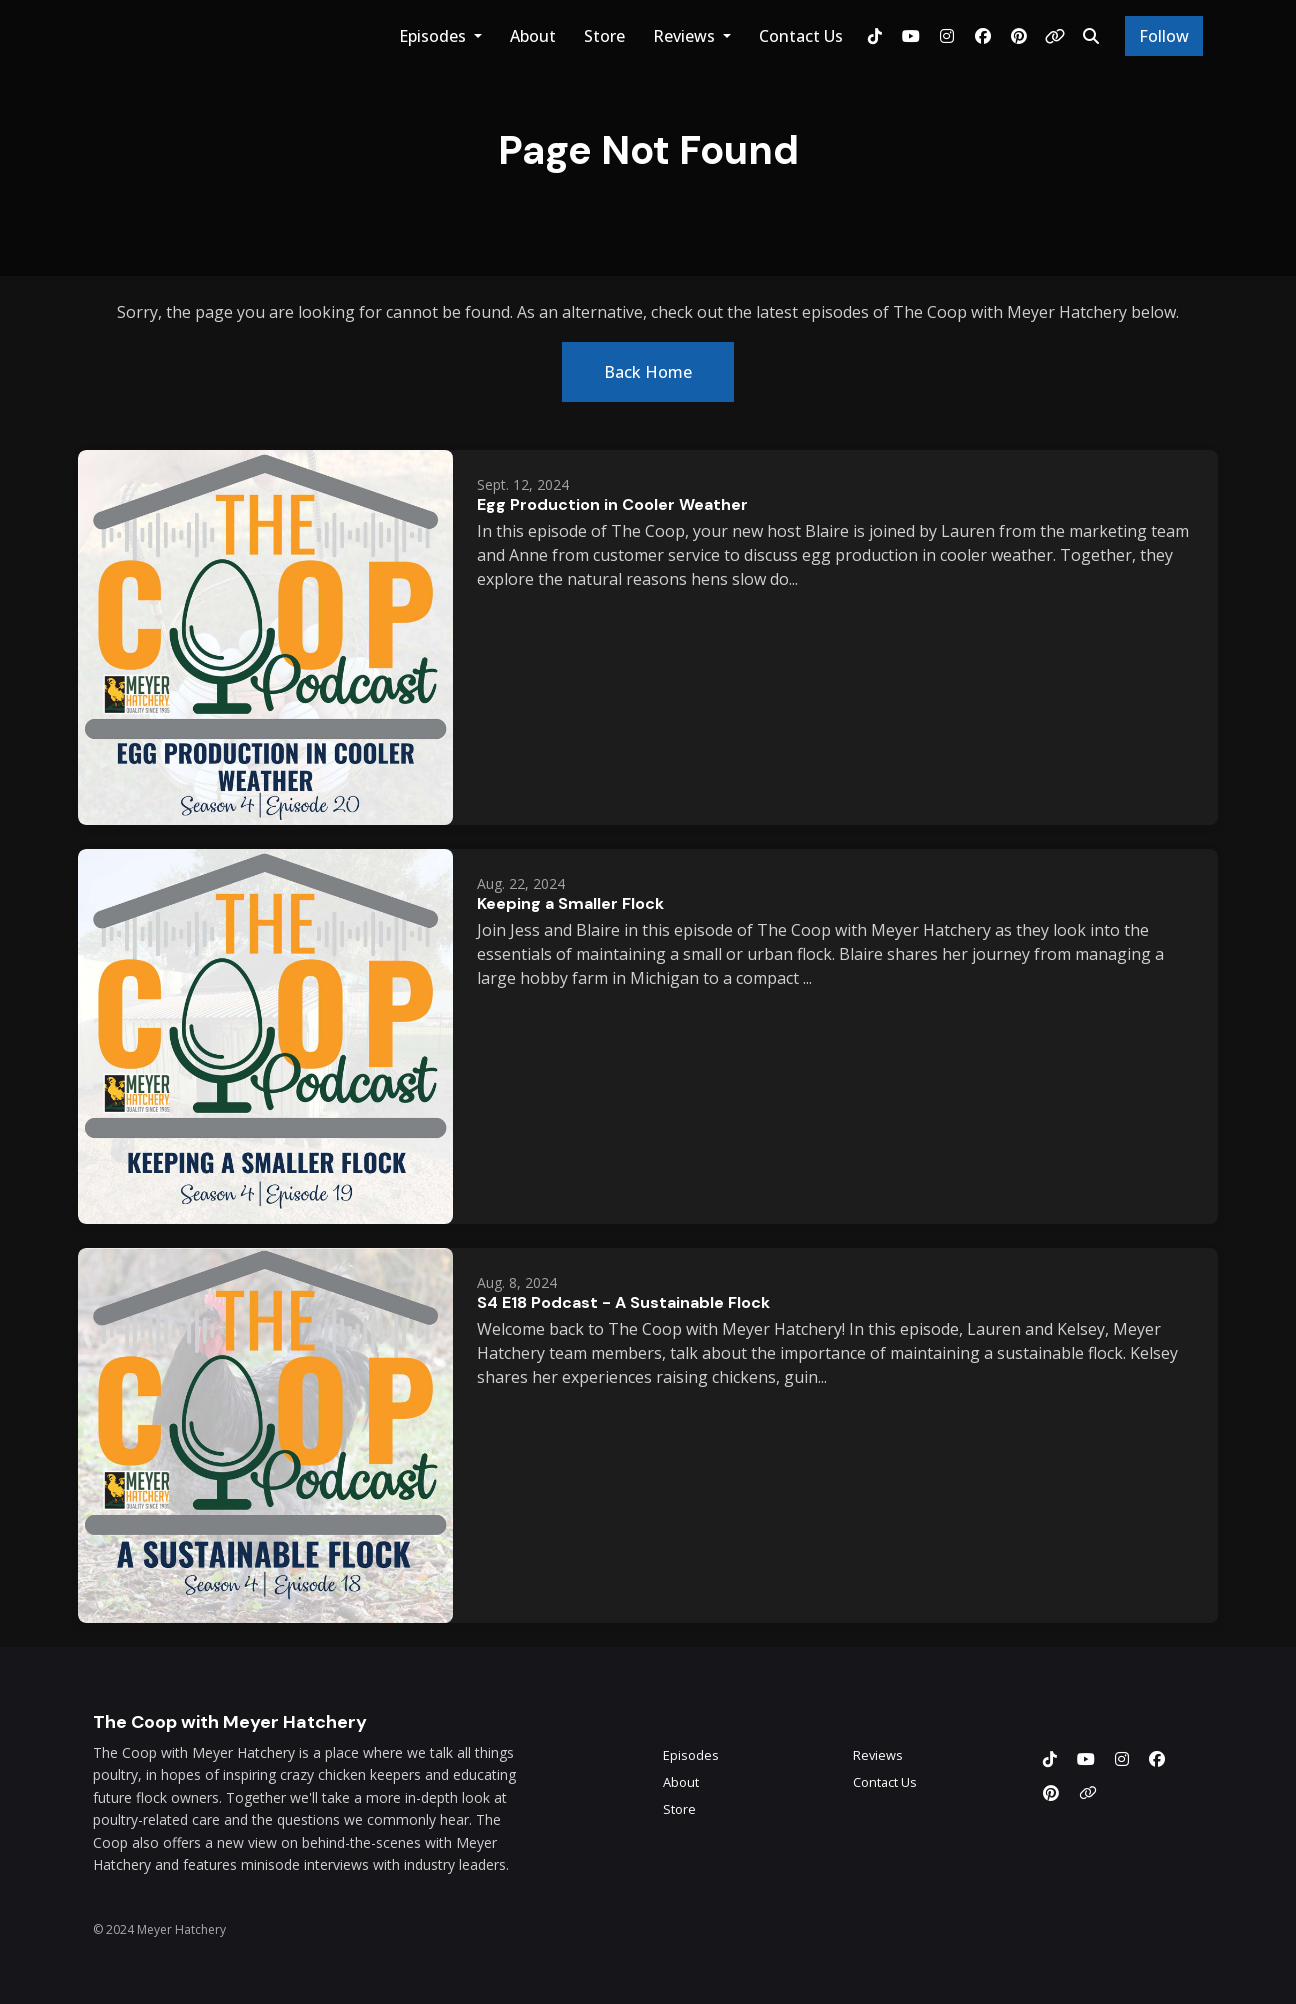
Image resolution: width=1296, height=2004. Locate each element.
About (533, 36)
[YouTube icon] (1086, 1759)
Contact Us (801, 36)
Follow (1164, 36)
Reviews (686, 36)
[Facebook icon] (1157, 1759)
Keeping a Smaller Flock (570, 903)
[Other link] (1055, 36)
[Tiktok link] (875, 36)
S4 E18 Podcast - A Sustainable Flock (623, 1302)
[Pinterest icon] (1051, 1793)
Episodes (434, 36)
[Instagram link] (947, 36)
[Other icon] (1090, 1793)
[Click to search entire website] (1091, 36)
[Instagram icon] (1122, 1759)
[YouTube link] (911, 36)
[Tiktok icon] (1050, 1759)
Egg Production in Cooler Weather (612, 504)
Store (604, 36)
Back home (648, 372)
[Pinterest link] (1019, 36)
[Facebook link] (983, 36)
